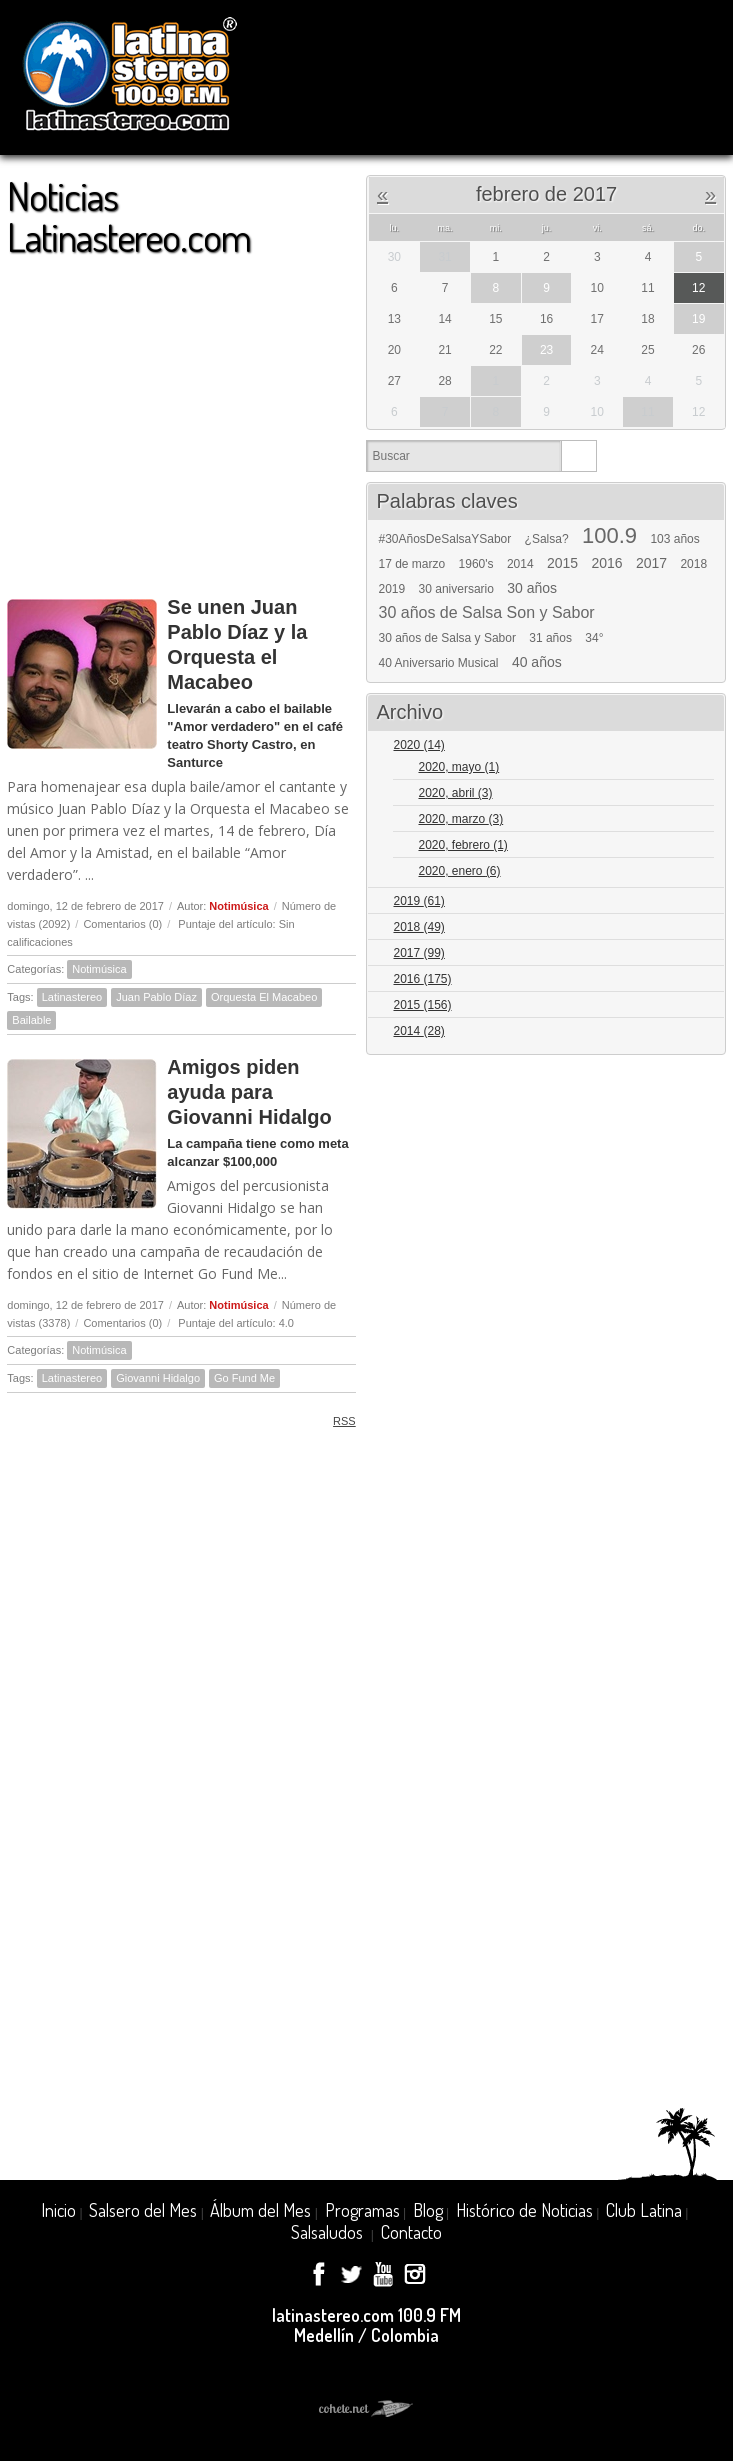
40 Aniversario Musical (438, 663)
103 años (674, 539)
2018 (693, 564)
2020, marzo (460, 819)
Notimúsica (238, 906)
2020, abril (455, 793)
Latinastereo (72, 997)
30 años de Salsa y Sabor (446, 638)
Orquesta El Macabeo (264, 997)
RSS (337, 1420)
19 (698, 319)
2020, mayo (458, 767)
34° (594, 638)
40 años (537, 662)
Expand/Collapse (701, 746)
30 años (532, 588)
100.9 (609, 536)
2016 (606, 563)
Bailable (31, 1020)
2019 (391, 589)
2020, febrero (462, 845)
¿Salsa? (547, 539)
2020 (418, 745)
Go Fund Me (244, 1378)
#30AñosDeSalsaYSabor (444, 539)
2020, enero (459, 871)
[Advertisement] (181, 417)
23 (546, 350)
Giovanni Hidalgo (158, 1378)
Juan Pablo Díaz (156, 997)
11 (647, 412)
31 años (550, 638)
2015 (562, 563)
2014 (520, 564)
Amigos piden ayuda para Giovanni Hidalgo (249, 1092)
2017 (651, 563)
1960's (476, 564)
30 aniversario (456, 589)
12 (698, 288)
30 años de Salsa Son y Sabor (486, 613)
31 (444, 257)
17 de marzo (411, 564)
